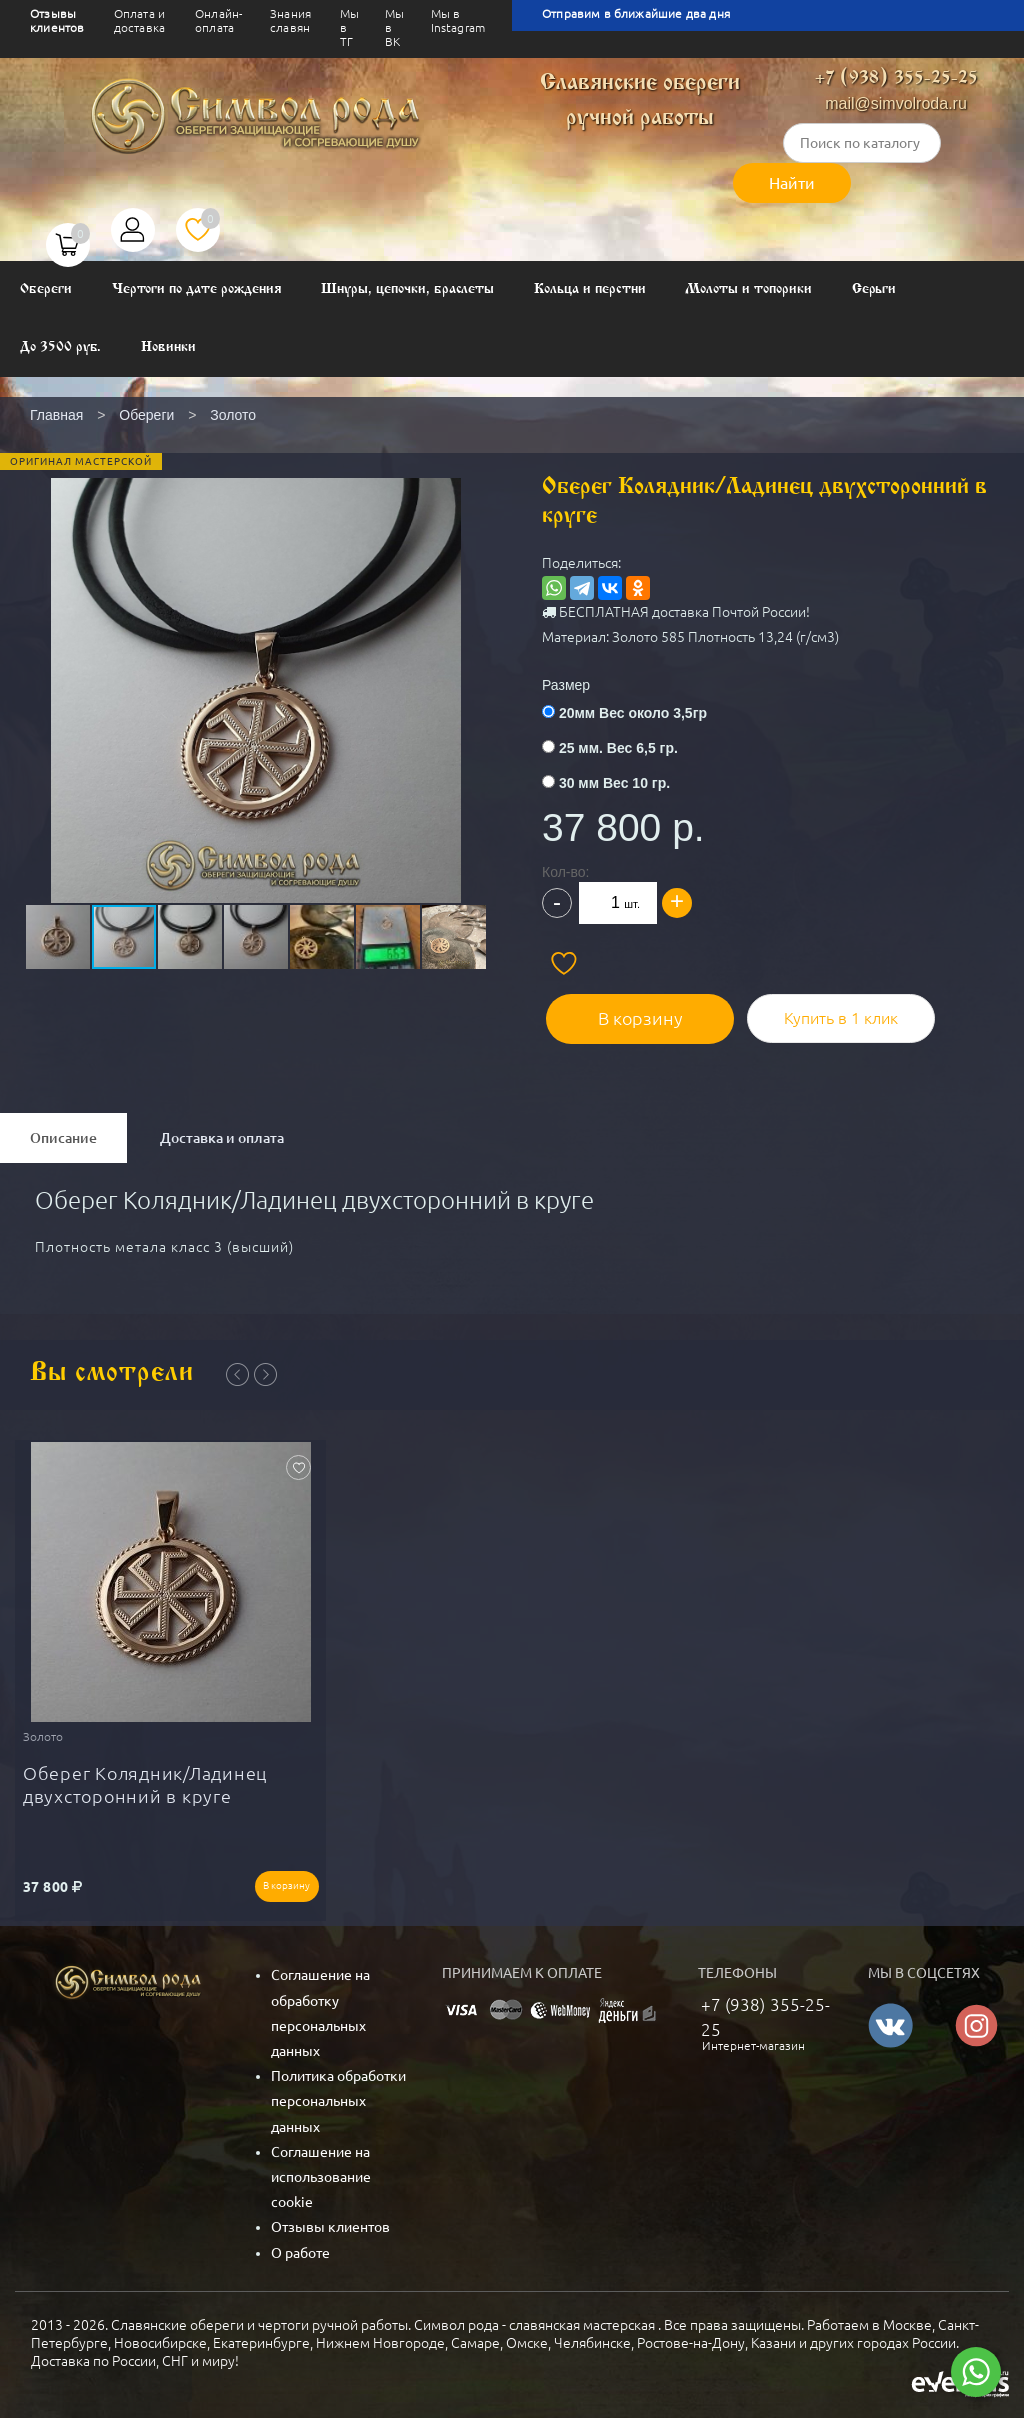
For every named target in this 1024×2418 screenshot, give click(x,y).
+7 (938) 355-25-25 (896, 78)
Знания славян (290, 20)
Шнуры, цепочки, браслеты (407, 289)
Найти (792, 183)
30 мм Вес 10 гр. (614, 783)
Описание (63, 1134)
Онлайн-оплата (218, 20)
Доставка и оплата (222, 1134)
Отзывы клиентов (57, 20)
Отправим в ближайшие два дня (636, 13)
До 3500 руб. (60, 347)
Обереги (46, 289)
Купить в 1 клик (827, 1014)
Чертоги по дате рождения (197, 289)
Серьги (874, 289)
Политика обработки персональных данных (338, 2094)
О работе (300, 2245)
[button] (254, 650)
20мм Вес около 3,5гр (633, 713)
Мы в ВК (394, 27)
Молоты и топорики (748, 289)
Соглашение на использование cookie (321, 2170)
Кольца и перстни (589, 289)
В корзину (632, 1014)
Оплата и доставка (139, 20)
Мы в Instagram (458, 20)
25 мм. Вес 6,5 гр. (618, 748)
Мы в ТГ (349, 27)
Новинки (168, 347)
